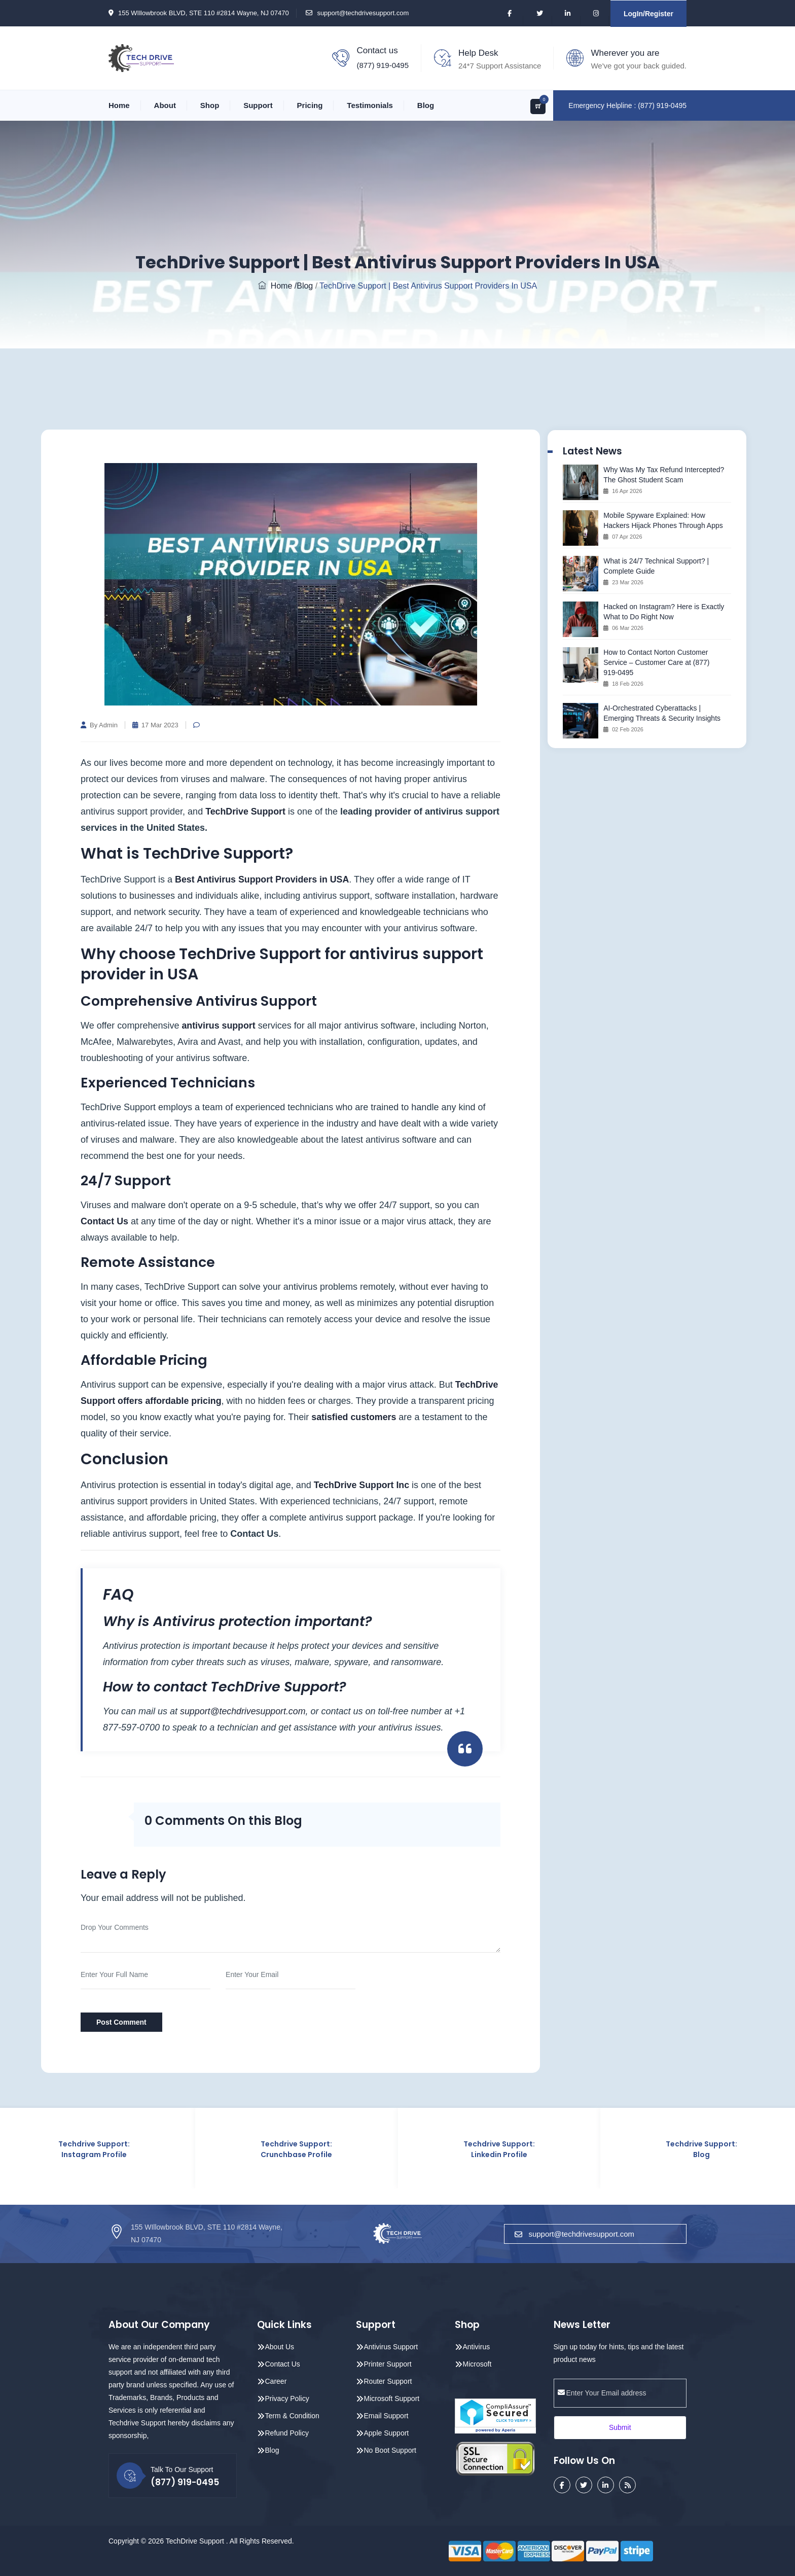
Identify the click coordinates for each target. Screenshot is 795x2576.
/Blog (304, 285)
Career (276, 2381)
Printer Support (388, 2363)
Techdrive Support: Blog (701, 2149)
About (165, 105)
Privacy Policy (287, 2398)
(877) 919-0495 (382, 65)
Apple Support (386, 2432)
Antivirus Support (391, 2346)
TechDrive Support (245, 811)
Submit (620, 2427)
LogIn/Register (648, 14)
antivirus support (219, 1025)
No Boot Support (390, 2450)
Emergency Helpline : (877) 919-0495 (627, 105)
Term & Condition (292, 2415)
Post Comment (121, 2022)
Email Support (386, 2415)
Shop (210, 105)
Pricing (310, 105)
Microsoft (477, 2363)
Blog (425, 105)
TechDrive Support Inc (363, 1485)
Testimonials (370, 105)
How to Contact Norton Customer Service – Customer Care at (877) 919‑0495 (656, 662)
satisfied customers (354, 1417)
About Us (280, 2346)
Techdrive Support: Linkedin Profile (499, 2149)
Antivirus (476, 2346)
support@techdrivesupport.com (363, 13)
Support (258, 105)
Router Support (388, 2381)
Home (119, 105)
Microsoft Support (392, 2398)
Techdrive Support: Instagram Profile (94, 2149)
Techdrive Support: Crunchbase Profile (296, 2149)
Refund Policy (287, 2432)
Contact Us (105, 1221)
